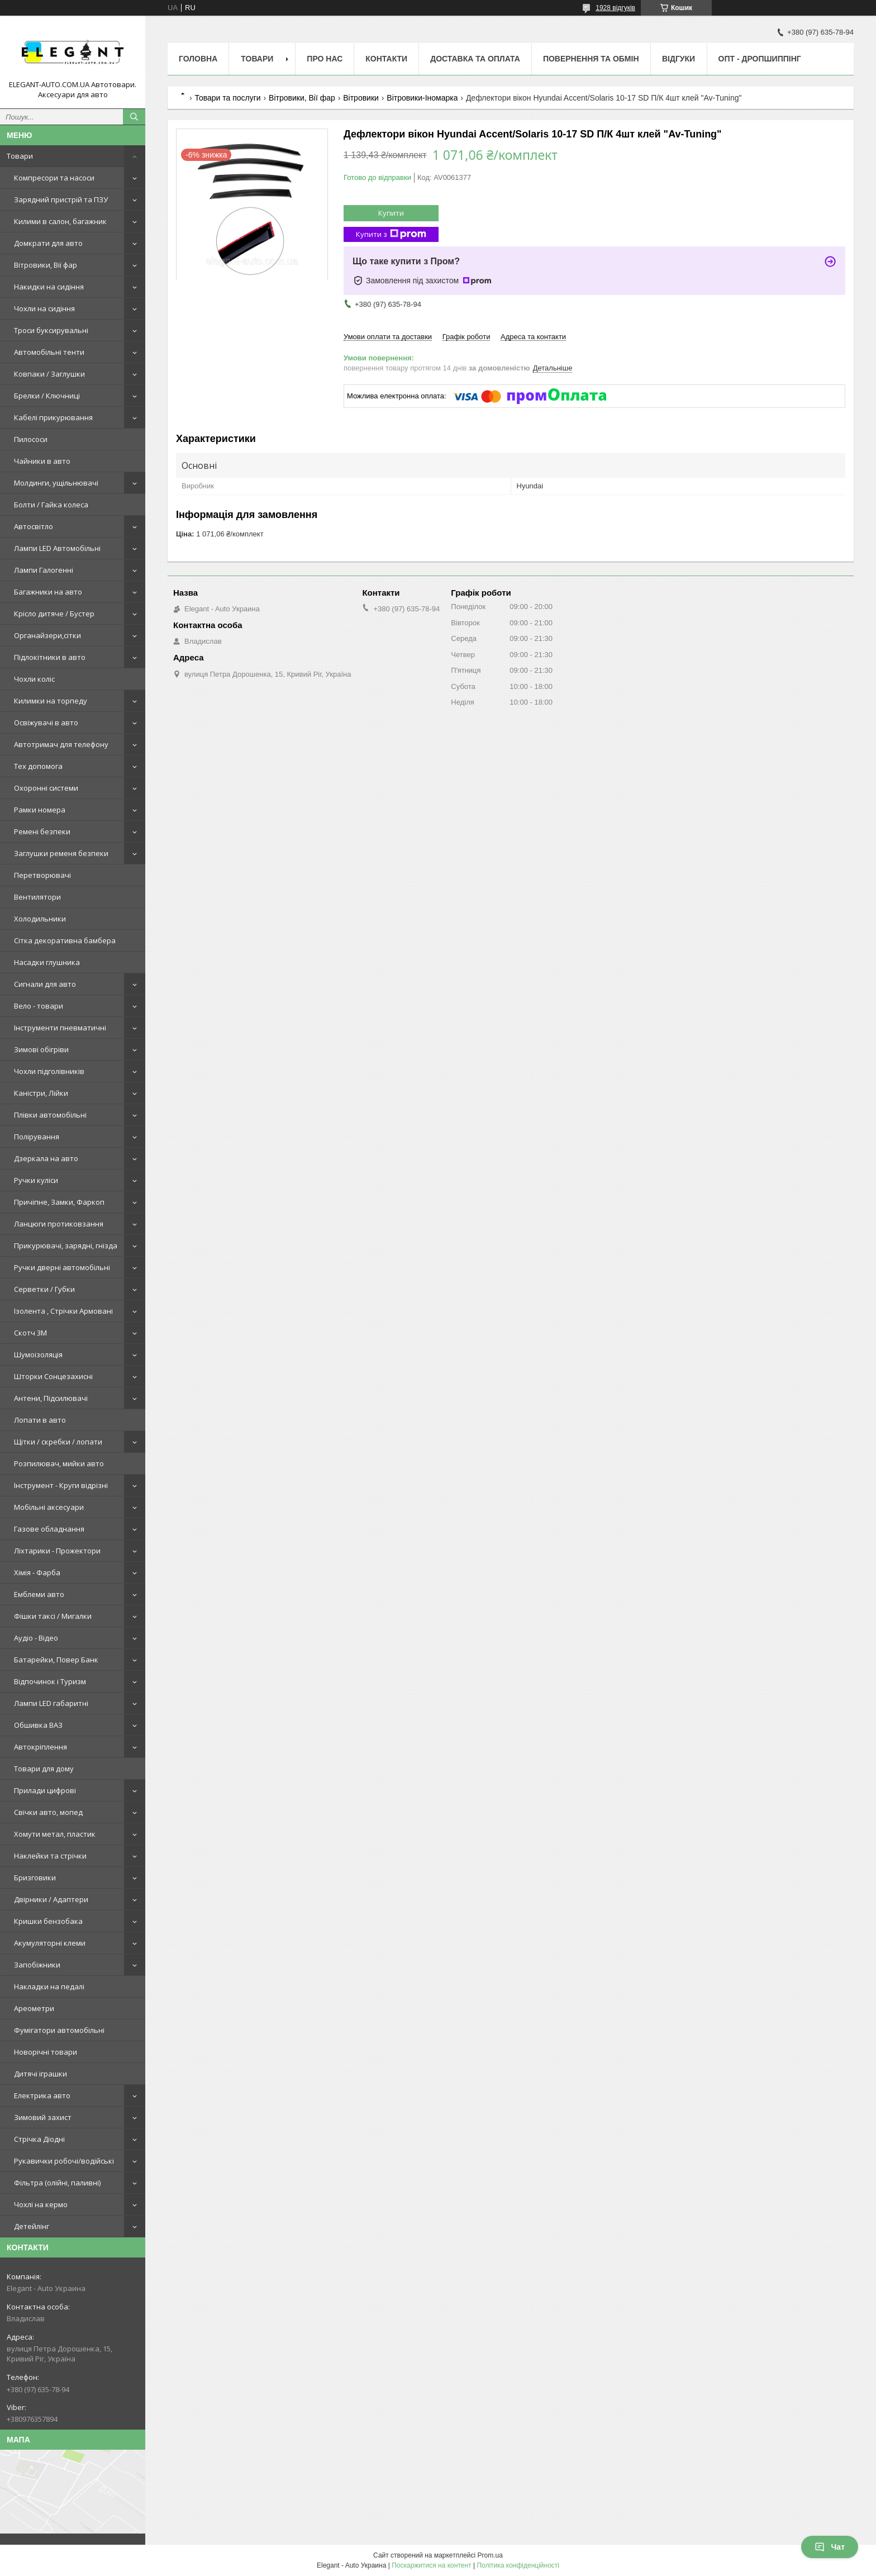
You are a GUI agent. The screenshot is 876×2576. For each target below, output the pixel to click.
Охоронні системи (46, 788)
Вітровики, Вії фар (45, 265)
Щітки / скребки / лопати (58, 1442)
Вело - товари (38, 1006)
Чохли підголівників (49, 1071)
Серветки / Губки (44, 1289)
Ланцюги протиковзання (58, 1224)
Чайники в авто (42, 461)
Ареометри (34, 2008)
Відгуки (678, 58)
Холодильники (40, 919)
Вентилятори (37, 897)
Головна (198, 58)
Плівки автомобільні (50, 1115)
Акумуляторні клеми (49, 1943)
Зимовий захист (43, 2117)
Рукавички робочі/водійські (64, 2161)
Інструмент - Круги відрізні (61, 1485)
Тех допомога (38, 766)
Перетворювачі (42, 875)
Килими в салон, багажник (60, 221)
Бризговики (35, 1877)
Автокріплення (40, 1747)
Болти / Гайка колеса (51, 505)
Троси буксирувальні (51, 330)
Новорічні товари (45, 2052)
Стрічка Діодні (39, 2139)
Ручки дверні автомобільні (62, 1267)
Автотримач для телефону (61, 744)
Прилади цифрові (45, 1790)
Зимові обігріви (41, 1049)
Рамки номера (39, 810)
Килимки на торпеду (50, 701)
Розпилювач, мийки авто (59, 1463)
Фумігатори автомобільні (59, 2030)
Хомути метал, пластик (55, 1834)
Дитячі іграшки (40, 2074)
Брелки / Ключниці (47, 396)
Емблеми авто (39, 1594)
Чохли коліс (34, 679)
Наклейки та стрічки (50, 1856)
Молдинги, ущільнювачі (56, 483)
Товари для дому (44, 1769)
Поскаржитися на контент (431, 2565)
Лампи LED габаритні (51, 1703)
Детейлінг (31, 2226)
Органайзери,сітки (47, 635)
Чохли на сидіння (44, 308)
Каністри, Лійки (41, 1093)
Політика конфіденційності (518, 2565)
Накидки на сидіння (49, 287)
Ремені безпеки (42, 831)
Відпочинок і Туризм (50, 1681)
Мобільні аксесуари (49, 1507)
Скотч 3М (30, 1333)
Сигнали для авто (45, 984)
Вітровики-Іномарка (422, 97)
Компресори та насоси (54, 178)
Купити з (391, 234)
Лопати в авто (40, 1420)
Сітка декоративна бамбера (65, 940)
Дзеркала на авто (46, 1158)
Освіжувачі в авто (46, 722)
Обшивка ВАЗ (38, 1725)
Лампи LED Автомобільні (57, 548)
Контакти (386, 58)
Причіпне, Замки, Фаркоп (59, 1202)
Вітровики (361, 97)
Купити (391, 213)
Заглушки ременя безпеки (61, 853)
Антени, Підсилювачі (51, 1398)
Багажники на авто (48, 592)
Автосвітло (33, 526)
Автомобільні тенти (49, 352)
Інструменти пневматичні (60, 1028)
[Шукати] (134, 116)
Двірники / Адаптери (51, 1899)
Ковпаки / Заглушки (49, 374)
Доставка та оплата (475, 58)
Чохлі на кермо (41, 2204)
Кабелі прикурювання (53, 417)
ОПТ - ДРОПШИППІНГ (759, 58)
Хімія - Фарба (37, 1572)
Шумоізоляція (38, 1354)
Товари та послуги (227, 97)
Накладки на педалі (49, 1986)
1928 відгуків (615, 8)
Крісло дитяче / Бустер (54, 614)
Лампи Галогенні (43, 570)
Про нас (324, 58)
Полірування (36, 1137)
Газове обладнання (49, 1529)
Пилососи (30, 439)
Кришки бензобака (48, 1921)
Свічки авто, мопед (48, 1812)
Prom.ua (490, 2555)
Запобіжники (37, 1965)
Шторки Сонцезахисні (53, 1376)
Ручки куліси (36, 1180)
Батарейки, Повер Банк (56, 1660)
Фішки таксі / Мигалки (53, 1616)
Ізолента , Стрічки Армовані (63, 1311)
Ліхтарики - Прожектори (57, 1551)
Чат (830, 2547)
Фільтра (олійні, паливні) (57, 2183)
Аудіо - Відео (36, 1638)
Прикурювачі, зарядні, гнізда (65, 1246)
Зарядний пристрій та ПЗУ (61, 199)
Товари (20, 156)
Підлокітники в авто (49, 657)
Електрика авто (42, 2095)
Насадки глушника (47, 962)
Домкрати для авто (48, 243)
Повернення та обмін (591, 58)
